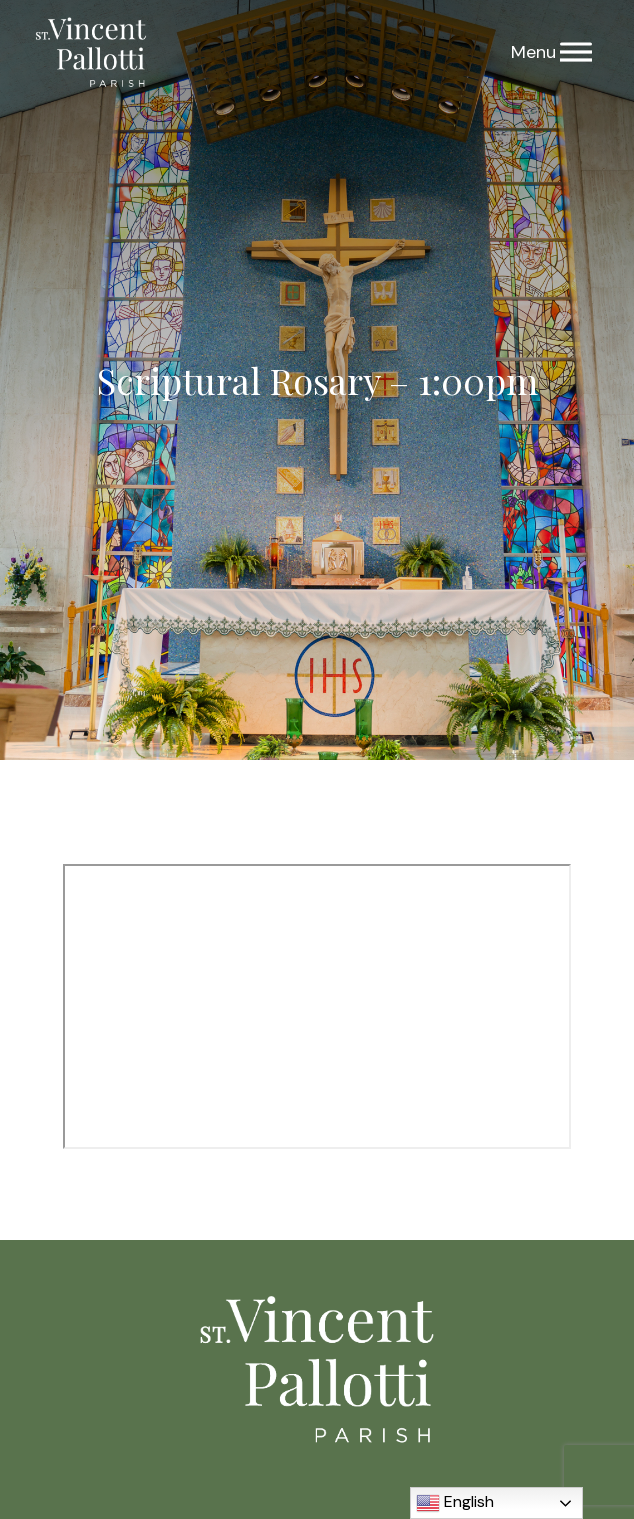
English (455, 1503)
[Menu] (576, 52)
